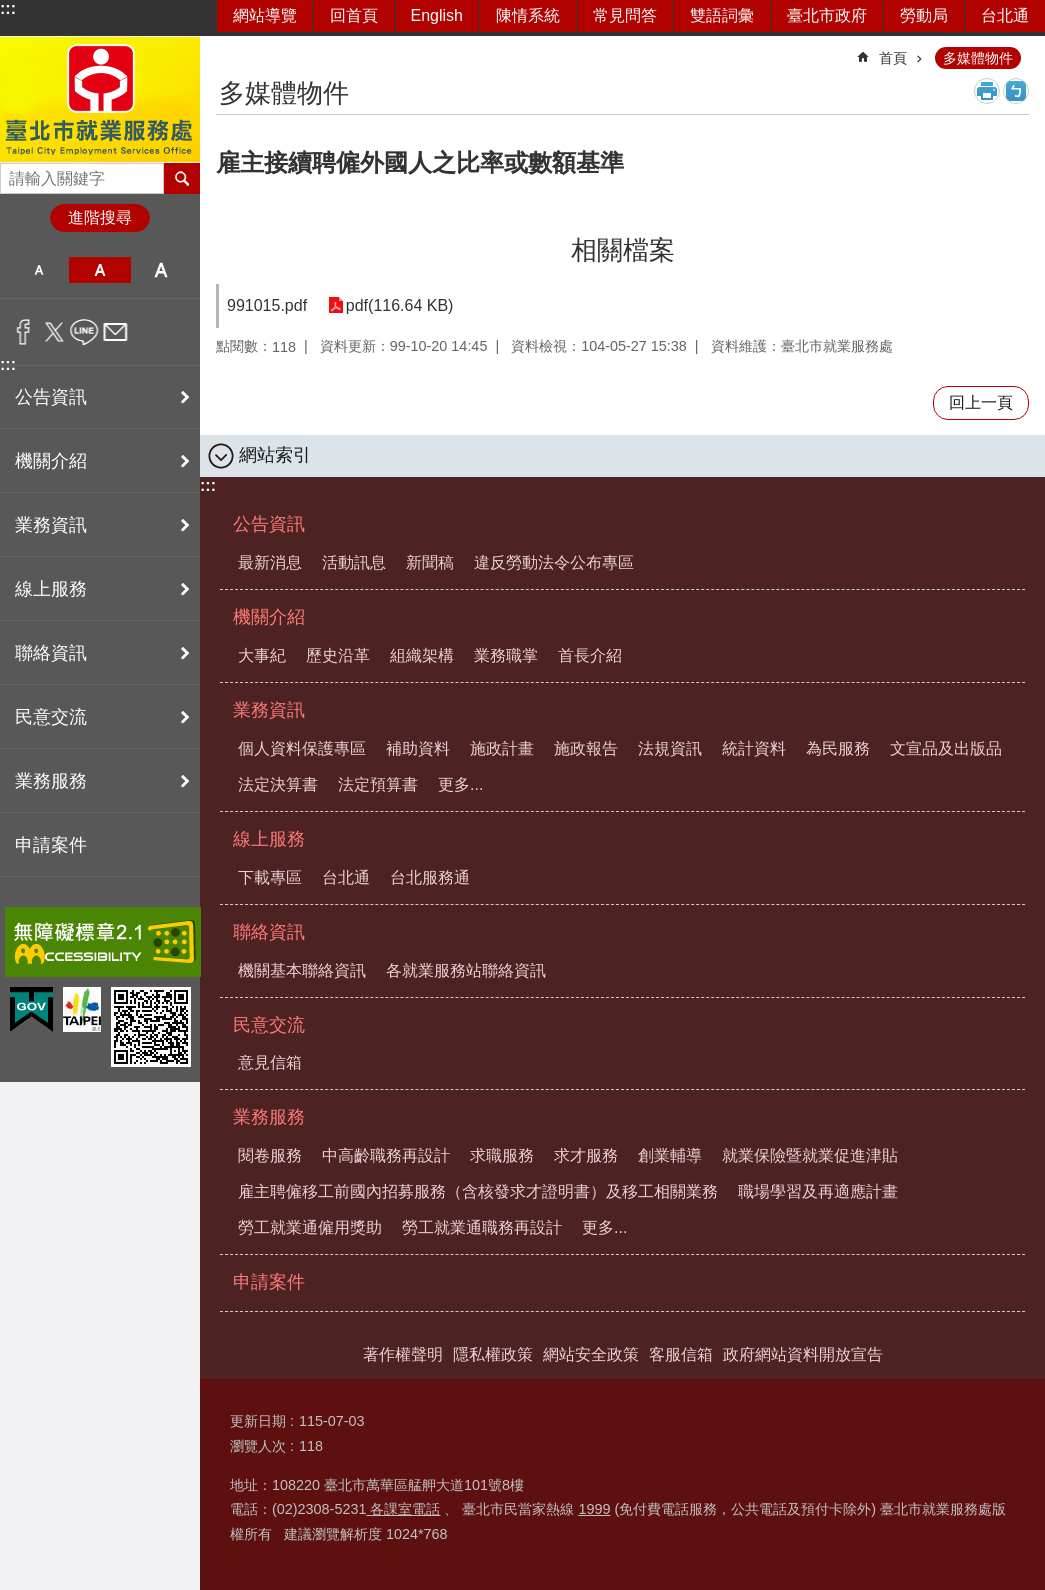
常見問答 (625, 15)
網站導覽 (265, 15)
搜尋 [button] (182, 178)
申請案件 (51, 845)
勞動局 (924, 15)
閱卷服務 (270, 1155)
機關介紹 (269, 617)
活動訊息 (354, 562)
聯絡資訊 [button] (51, 653)
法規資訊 (670, 748)
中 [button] (99, 270)
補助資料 (418, 748)
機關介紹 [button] (51, 461)
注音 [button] (1016, 91)
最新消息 (270, 562)
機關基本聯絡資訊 (302, 970)
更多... (460, 784)
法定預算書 (378, 784)
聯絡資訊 (269, 932)
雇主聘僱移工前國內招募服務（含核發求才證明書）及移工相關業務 (478, 1191)
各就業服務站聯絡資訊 (466, 970)
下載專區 (270, 877)
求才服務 (586, 1155)
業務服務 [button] (51, 781)
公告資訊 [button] (51, 397)
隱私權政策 (493, 1354)
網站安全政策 (591, 1354)
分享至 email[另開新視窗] (115, 332)
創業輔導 (670, 1155)
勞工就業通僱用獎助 (310, 1227)
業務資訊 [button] (51, 525)
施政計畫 (502, 748)
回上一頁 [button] (981, 402)
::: (8, 8)
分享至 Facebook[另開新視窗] (23, 332)
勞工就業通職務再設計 (482, 1227)
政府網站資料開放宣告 (803, 1354)
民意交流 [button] (51, 717)
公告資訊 (269, 524)
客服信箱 (681, 1354)
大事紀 (262, 655)
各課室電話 (403, 1509)
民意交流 (269, 1025)
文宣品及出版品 (946, 748)
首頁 (893, 58)
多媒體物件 (978, 58)
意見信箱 (270, 1062)
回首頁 (354, 15)
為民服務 (838, 748)
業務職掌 (506, 655)
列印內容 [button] (987, 91)
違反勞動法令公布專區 (554, 562)
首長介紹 (590, 655)
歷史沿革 (338, 655)
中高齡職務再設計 (386, 1155)
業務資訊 (269, 710)
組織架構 (422, 655)
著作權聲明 (403, 1354)
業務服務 (269, 1117)
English (437, 15)
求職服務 (502, 1155)
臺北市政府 (827, 15)
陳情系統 (528, 15)
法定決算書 (278, 784)
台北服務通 (430, 877)
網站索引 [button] (275, 455)
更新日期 (258, 1421)
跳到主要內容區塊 (10, 10)
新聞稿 (430, 562)
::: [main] (229, 49)
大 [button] (161, 270)
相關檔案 (623, 250)
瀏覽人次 (258, 1446)
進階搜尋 (100, 217)
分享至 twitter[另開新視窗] (54, 332)
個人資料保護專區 (302, 748)
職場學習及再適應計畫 (818, 1191)
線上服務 (269, 839)
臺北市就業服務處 (100, 99)
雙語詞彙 (722, 15)
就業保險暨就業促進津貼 (810, 1155)
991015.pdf (267, 305)
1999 (594, 1509)
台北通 (1005, 15)
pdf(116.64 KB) (399, 305)
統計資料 (754, 748)
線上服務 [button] (51, 589)
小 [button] (38, 270)
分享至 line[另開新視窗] (84, 332)
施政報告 (586, 748)
